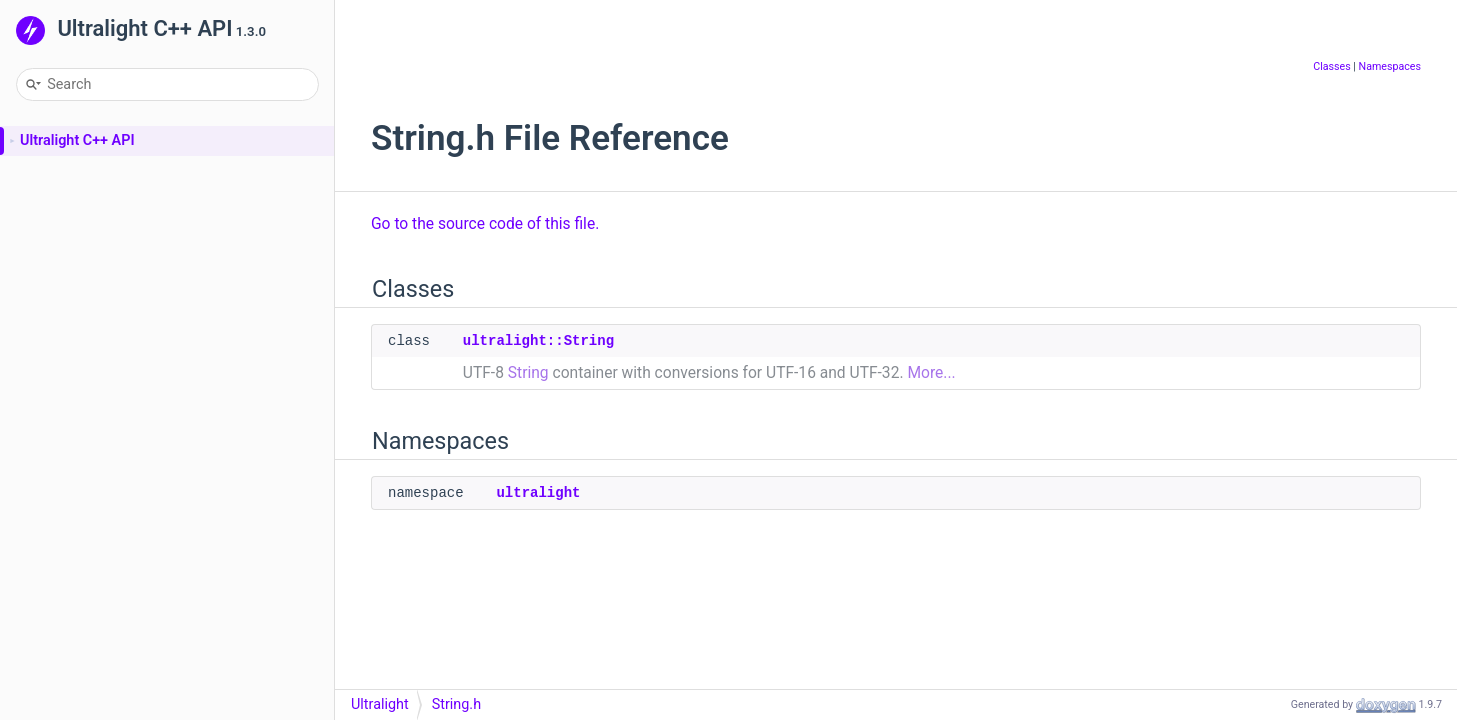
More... (931, 373)
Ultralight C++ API (77, 140)
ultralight (538, 493)
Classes (1331, 66)
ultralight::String (538, 341)
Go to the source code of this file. (485, 224)
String (528, 373)
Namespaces (1390, 66)
